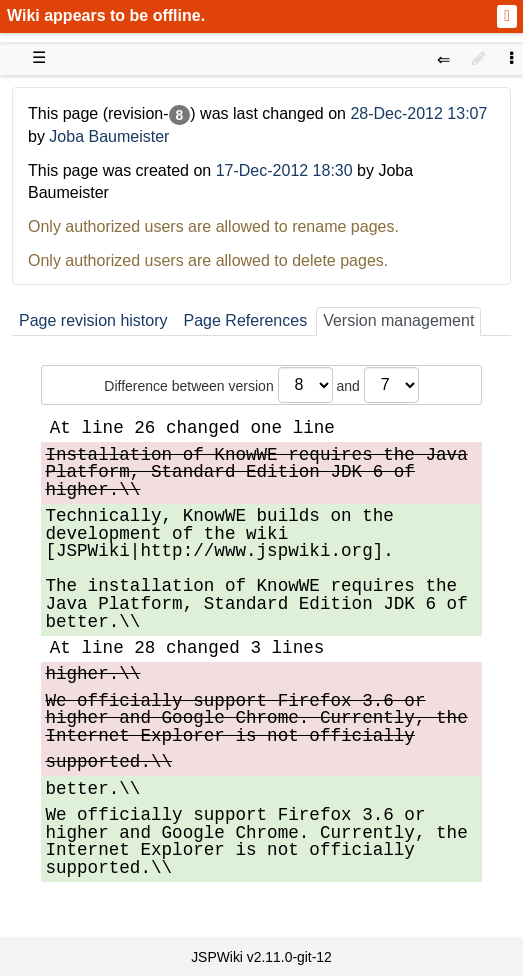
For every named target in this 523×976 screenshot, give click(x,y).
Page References (246, 320)
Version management (398, 320)
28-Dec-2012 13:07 (418, 113)
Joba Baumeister (109, 136)
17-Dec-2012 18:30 (284, 170)
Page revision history (93, 320)
